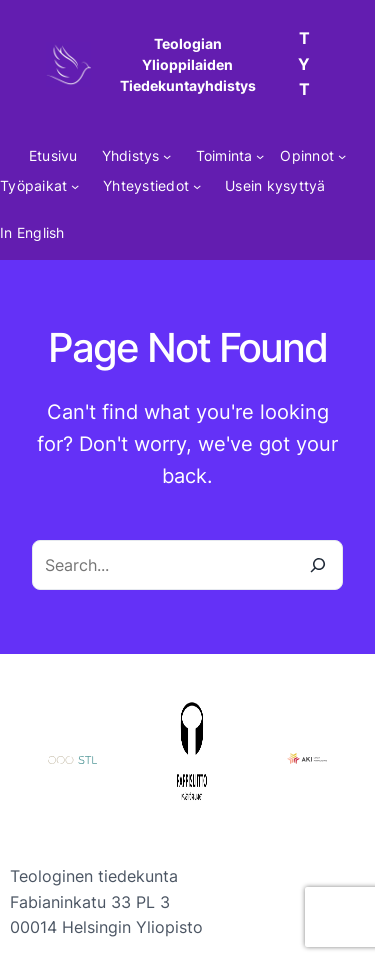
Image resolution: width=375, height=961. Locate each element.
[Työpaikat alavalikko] (75, 186)
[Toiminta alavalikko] (260, 156)
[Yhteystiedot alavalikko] (197, 186)
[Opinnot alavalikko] (342, 156)
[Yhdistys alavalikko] (167, 156)
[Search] (318, 565)
